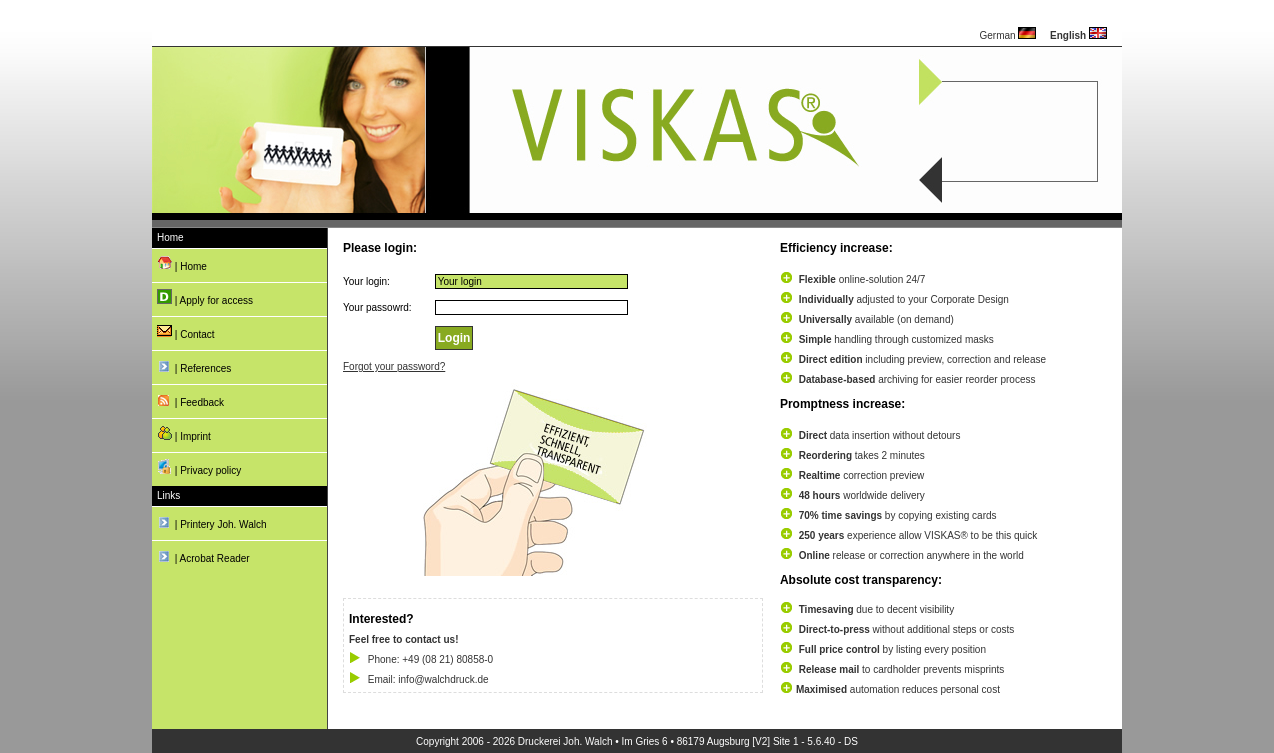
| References (194, 365)
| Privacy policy (199, 467)
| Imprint (184, 433)
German (1007, 35)
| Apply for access (205, 297)
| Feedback (190, 399)
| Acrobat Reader (203, 555)
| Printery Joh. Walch (211, 521)
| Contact (186, 331)
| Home (182, 263)
